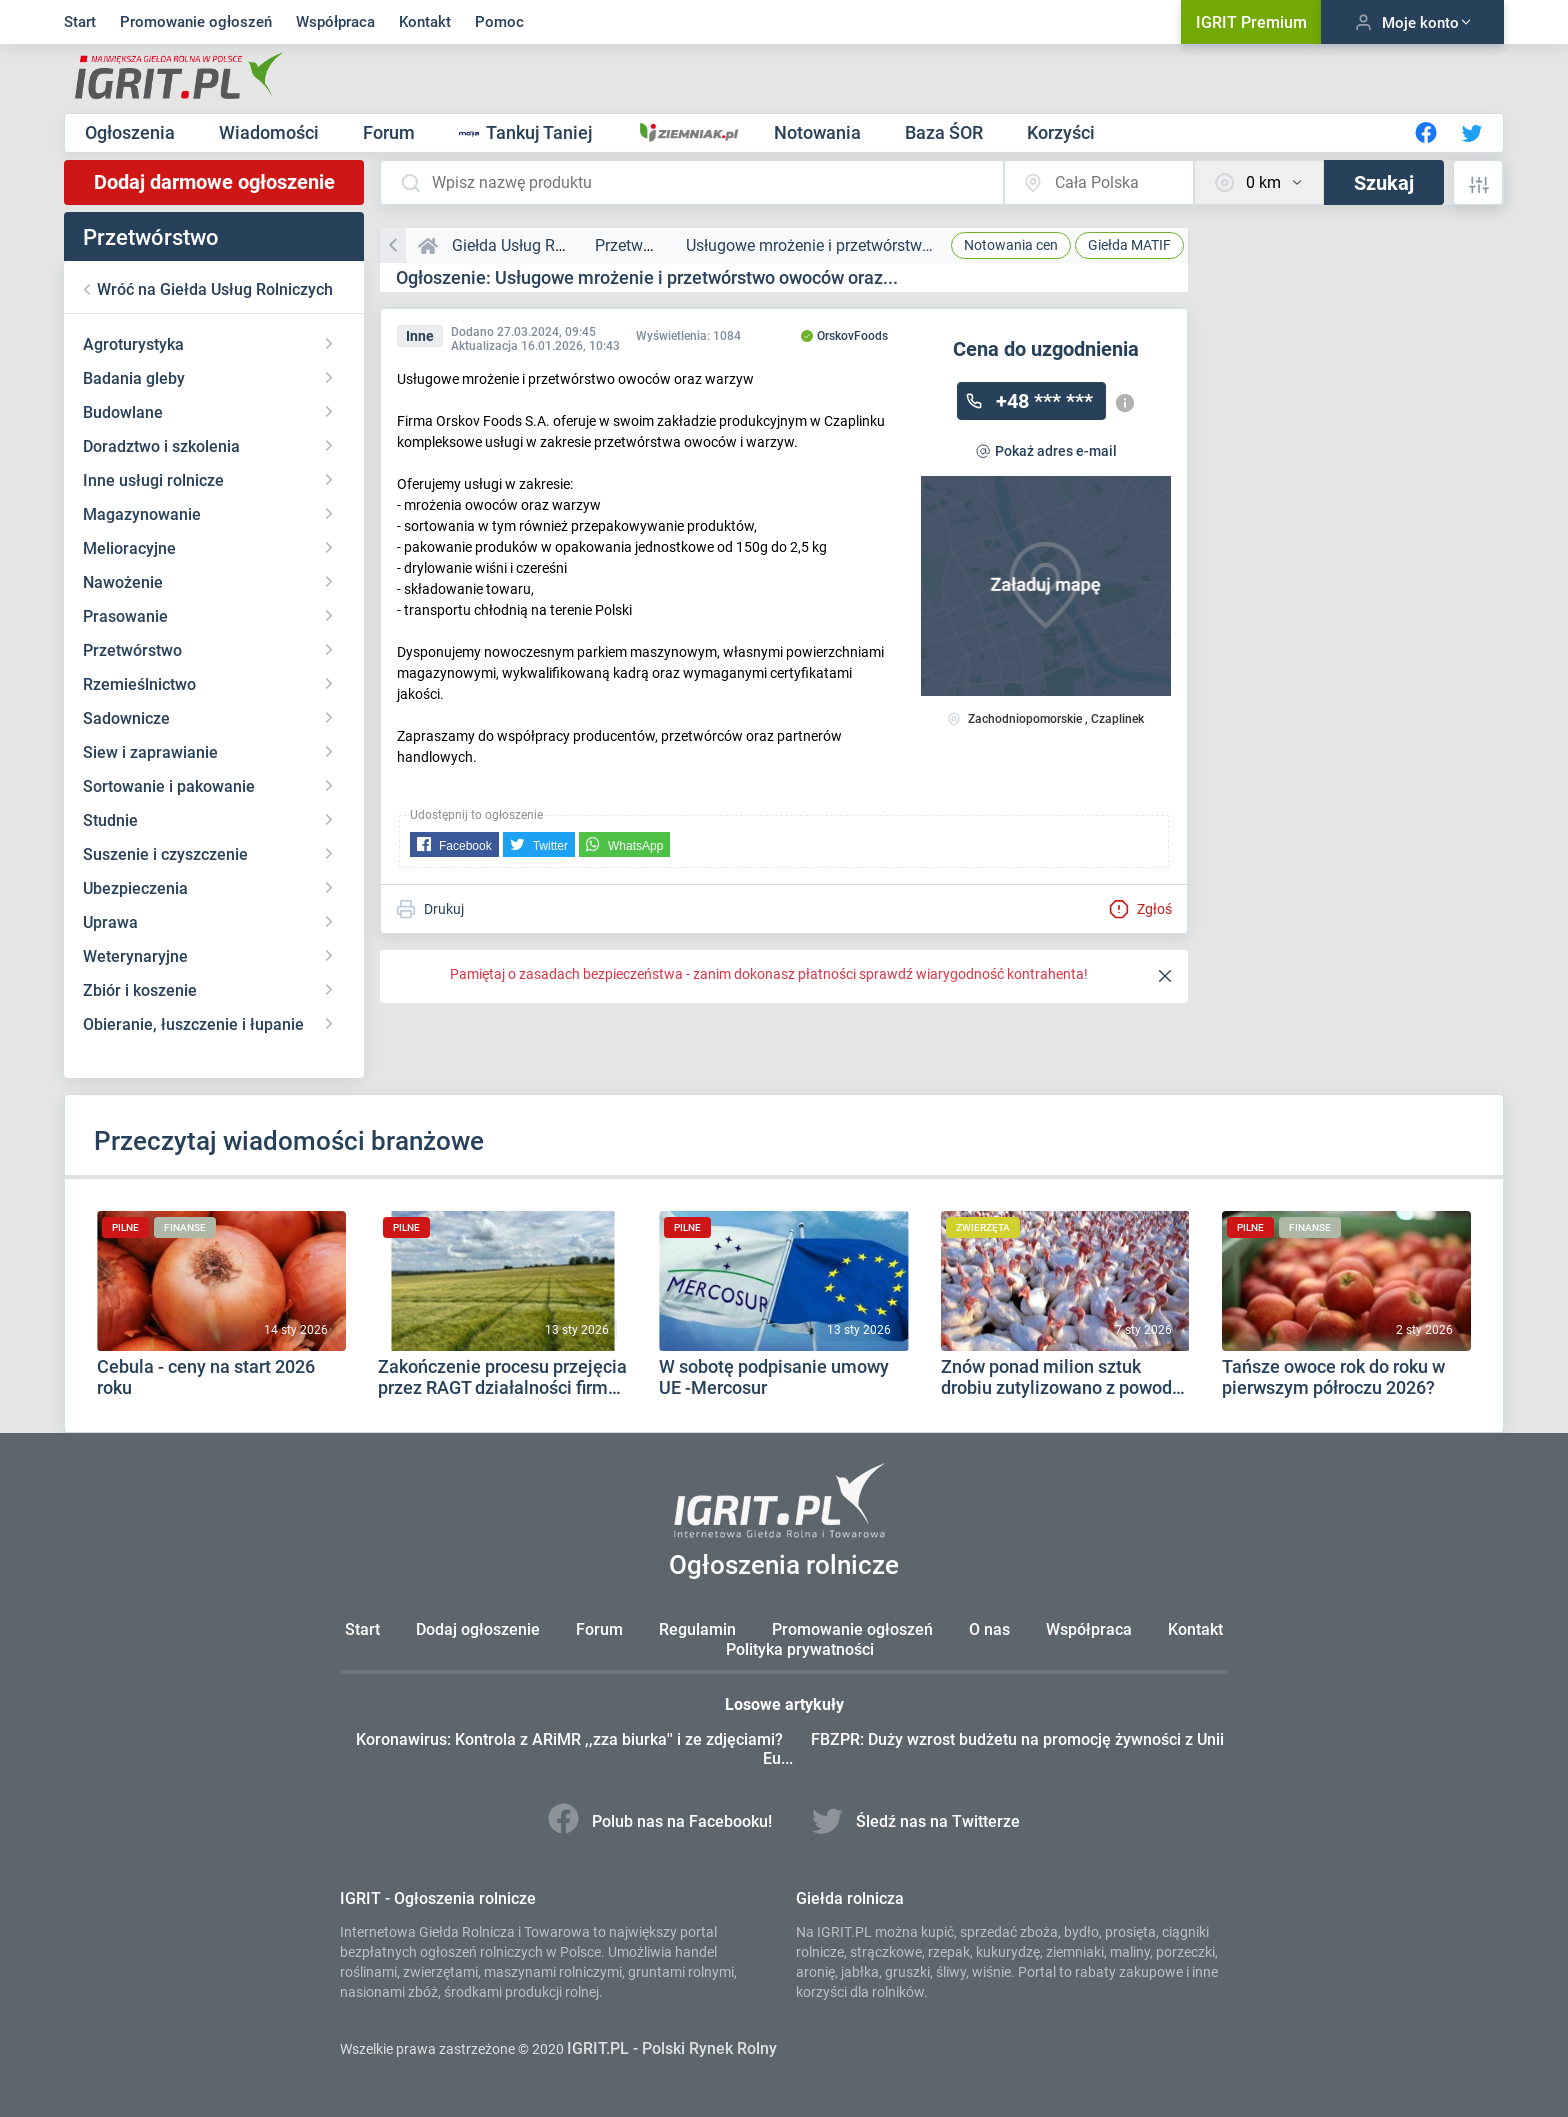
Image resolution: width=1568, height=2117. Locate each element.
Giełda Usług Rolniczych (537, 245)
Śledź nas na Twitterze (923, 1821)
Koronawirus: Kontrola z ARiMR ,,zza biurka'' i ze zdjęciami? (585, 1739)
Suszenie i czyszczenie (165, 854)
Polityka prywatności (800, 1649)
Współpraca (335, 22)
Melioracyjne (129, 548)
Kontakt (425, 22)
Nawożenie (123, 582)
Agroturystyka (133, 344)
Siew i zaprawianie (150, 752)
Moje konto (1412, 22)
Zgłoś (1140, 909)
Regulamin (697, 1629)
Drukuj (430, 909)
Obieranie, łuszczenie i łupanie (193, 1024)
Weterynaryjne (135, 956)
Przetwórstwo (132, 650)
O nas (989, 1629)
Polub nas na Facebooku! (656, 1821)
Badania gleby (134, 378)
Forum (391, 132)
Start (80, 22)
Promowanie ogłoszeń (196, 22)
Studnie (110, 820)
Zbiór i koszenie (140, 990)
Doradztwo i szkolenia (161, 446)
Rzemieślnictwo (139, 684)
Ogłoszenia (132, 132)
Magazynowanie (142, 514)
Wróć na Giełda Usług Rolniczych (215, 289)
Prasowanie (125, 616)
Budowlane (123, 412)
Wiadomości (271, 132)
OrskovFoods (844, 336)
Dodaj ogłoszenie (478, 1629)
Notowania (819, 132)
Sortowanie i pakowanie (169, 786)
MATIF (1129, 245)
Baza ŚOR (946, 132)
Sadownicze (126, 718)
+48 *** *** (1044, 401)
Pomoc (499, 22)
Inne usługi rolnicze (153, 480)
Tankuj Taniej (528, 132)
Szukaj (1384, 183)
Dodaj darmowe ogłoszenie (214, 182)
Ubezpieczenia (135, 888)
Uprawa (110, 922)
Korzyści (1061, 132)
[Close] (1165, 977)
